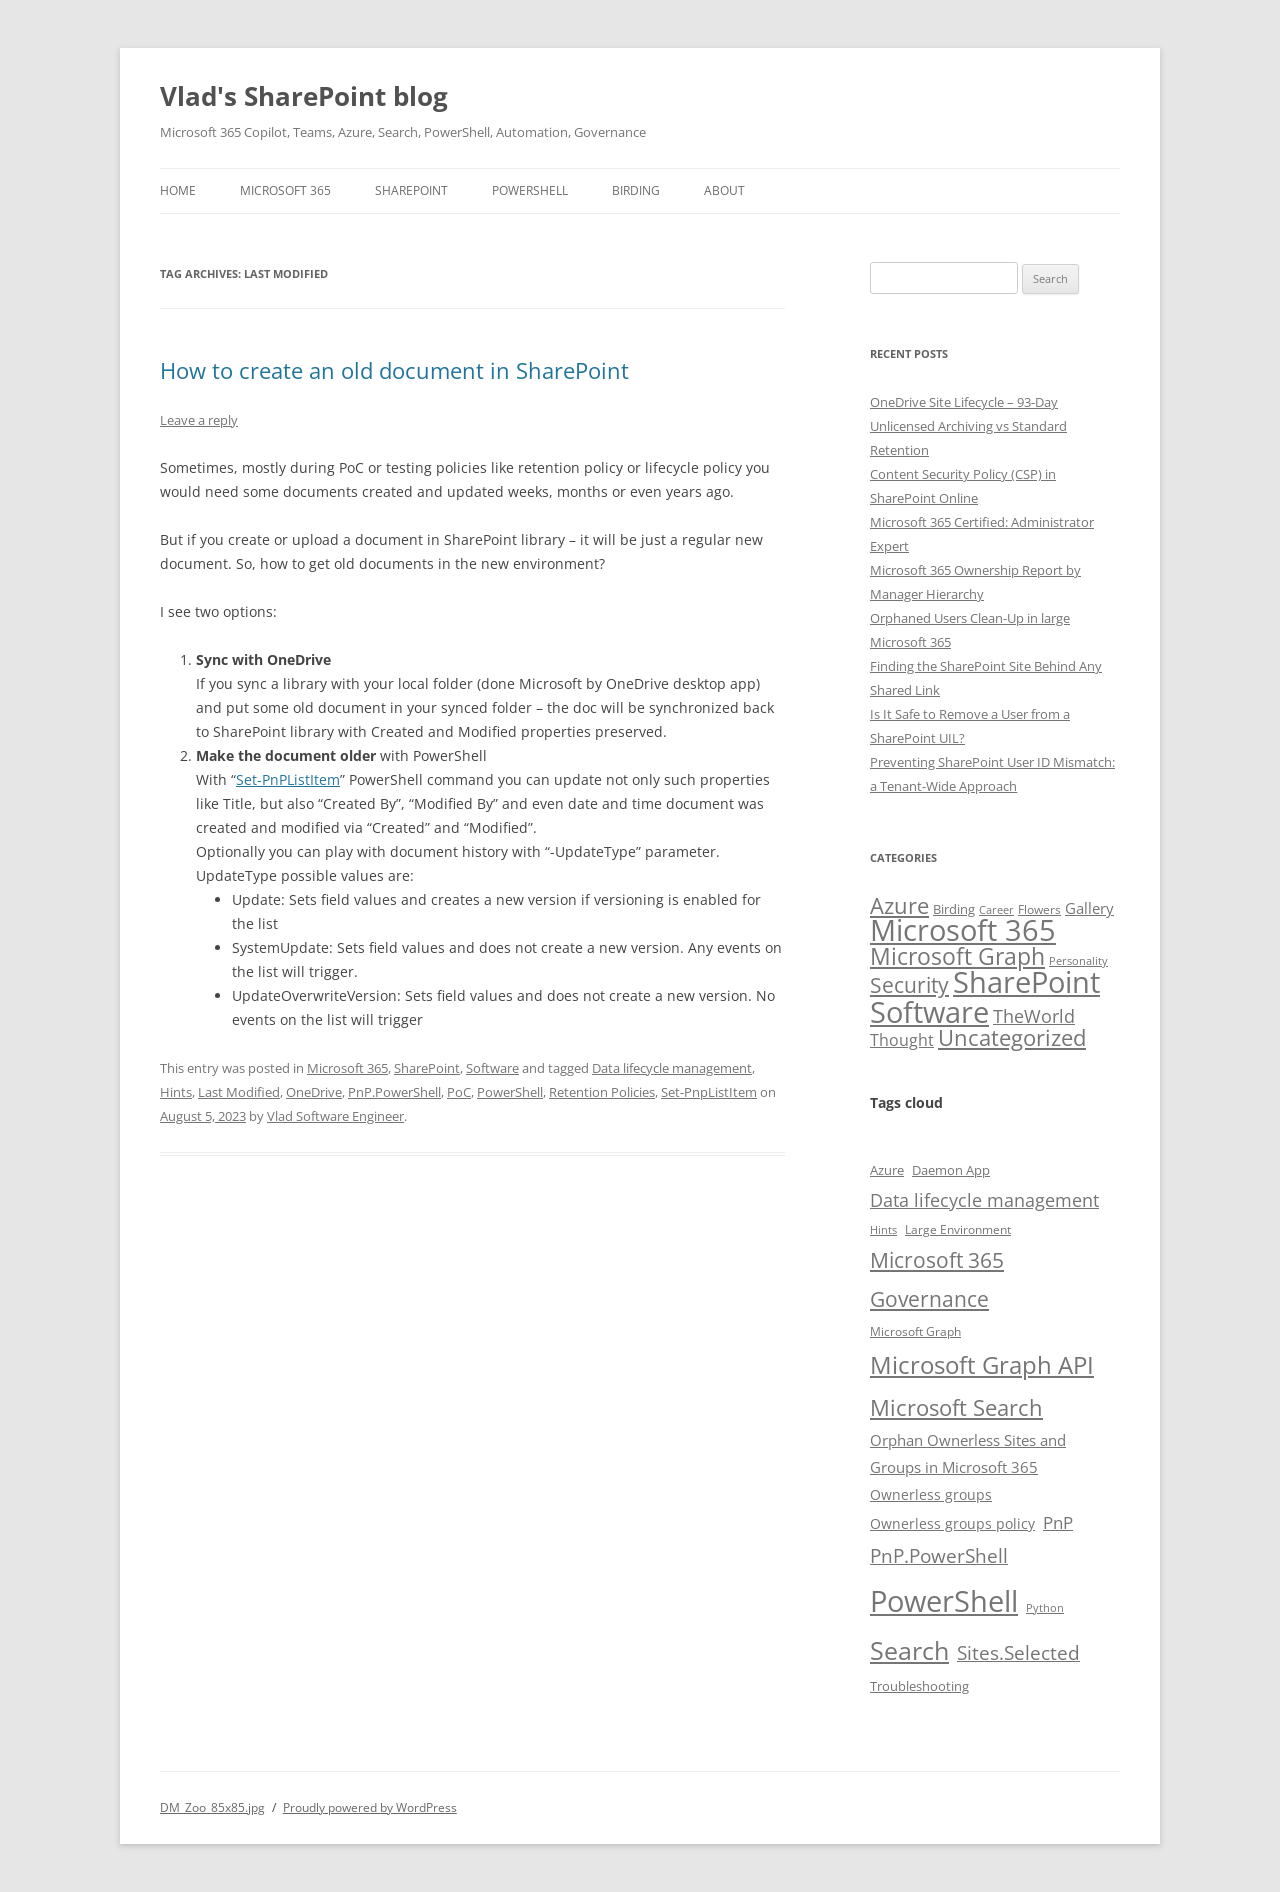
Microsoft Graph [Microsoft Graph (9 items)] (915, 1331)
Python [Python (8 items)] (1045, 1608)
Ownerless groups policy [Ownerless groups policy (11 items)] (952, 1523)
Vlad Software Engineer (335, 1116)
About (724, 190)
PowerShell (530, 190)
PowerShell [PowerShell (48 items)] (944, 1601)
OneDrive (314, 1092)
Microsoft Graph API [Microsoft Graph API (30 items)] (982, 1364)
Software (492, 1068)
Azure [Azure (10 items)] (887, 1170)
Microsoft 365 (285, 190)
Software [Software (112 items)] (929, 1012)
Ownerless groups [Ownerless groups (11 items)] (931, 1494)
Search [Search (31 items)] (909, 1650)
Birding (636, 190)
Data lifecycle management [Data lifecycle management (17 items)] (984, 1199)
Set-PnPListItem (288, 779)
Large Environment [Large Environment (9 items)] (958, 1229)
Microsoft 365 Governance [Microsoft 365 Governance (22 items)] (937, 1279)
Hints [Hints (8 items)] (883, 1230)
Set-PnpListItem (709, 1092)
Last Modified (239, 1092)
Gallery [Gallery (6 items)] (1089, 908)
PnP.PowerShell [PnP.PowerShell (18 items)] (939, 1556)
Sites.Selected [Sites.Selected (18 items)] (1018, 1653)
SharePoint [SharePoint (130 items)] (1026, 982)
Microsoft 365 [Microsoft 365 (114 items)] (963, 929)
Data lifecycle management (672, 1068)
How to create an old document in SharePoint (394, 370)
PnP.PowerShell (394, 1092)
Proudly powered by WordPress (370, 1807)
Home (178, 190)
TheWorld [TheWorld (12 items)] (1034, 1016)
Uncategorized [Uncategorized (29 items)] (1012, 1037)
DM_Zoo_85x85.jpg (212, 1807)
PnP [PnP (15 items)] (1058, 1522)
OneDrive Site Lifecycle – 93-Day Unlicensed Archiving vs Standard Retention (968, 426)
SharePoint (411, 190)
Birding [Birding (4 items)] (954, 909)
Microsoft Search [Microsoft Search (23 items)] (956, 1407)
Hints (176, 1092)
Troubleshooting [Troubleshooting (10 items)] (919, 1686)
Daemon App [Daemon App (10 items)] (951, 1170)
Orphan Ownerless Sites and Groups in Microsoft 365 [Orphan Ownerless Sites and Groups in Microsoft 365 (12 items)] (968, 1453)
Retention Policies (602, 1092)
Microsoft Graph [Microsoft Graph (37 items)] (957, 956)
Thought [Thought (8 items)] (902, 1040)
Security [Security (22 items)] (909, 985)
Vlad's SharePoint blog (304, 96)
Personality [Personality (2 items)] (1078, 961)
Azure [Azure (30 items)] (899, 905)
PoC (459, 1092)
